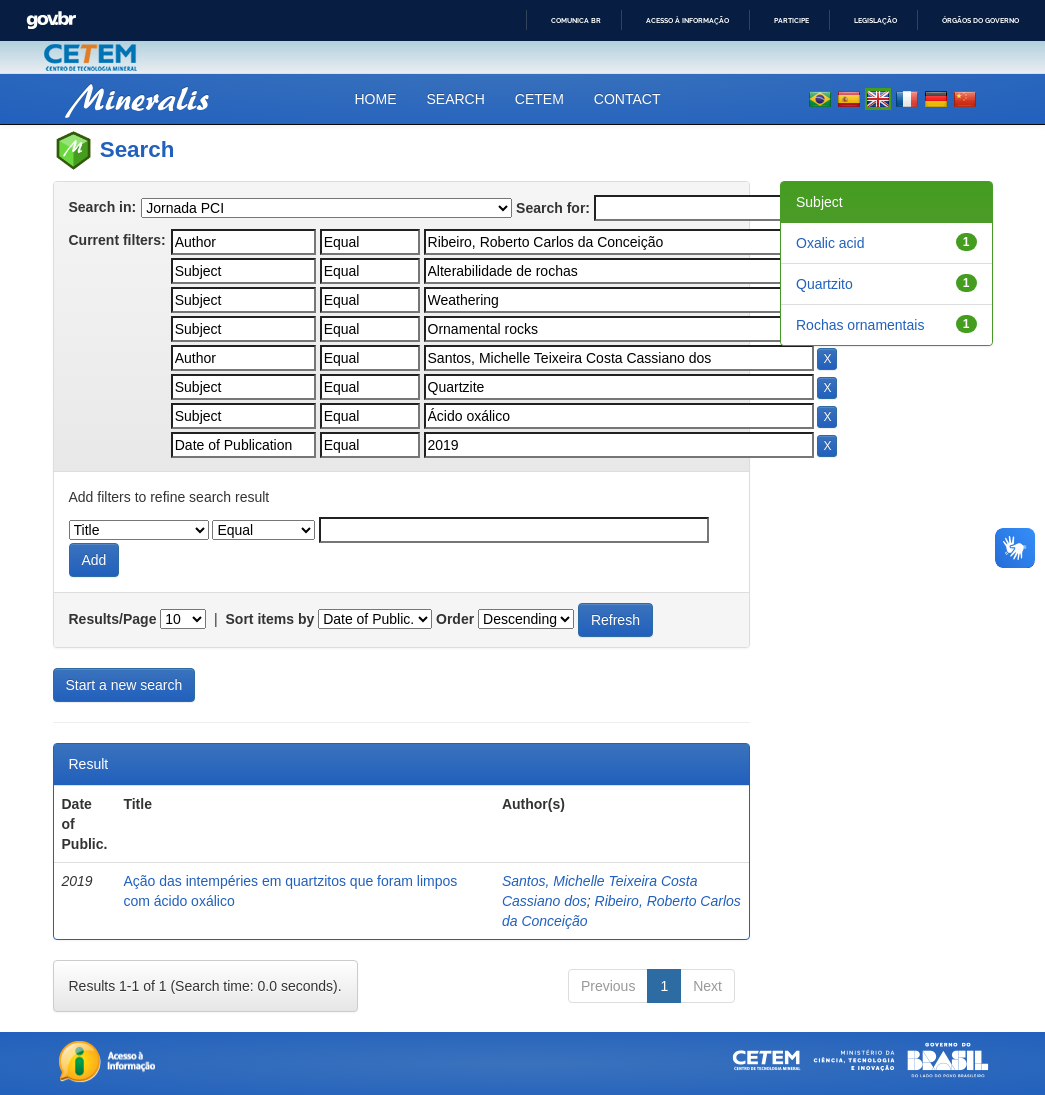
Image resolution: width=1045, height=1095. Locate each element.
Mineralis (138, 98)
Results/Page (113, 619)
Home (376, 99)
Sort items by (270, 619)
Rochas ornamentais (860, 325)
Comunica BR (576, 20)
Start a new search (124, 685)
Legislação (875, 20)
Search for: (553, 208)
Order (455, 619)
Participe (791, 20)
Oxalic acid (830, 243)
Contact (627, 99)
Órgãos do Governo (980, 20)
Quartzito (824, 284)
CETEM (539, 99)
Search (456, 99)
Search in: (103, 207)
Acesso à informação (687, 20)
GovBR (51, 20)
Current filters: (117, 240)
